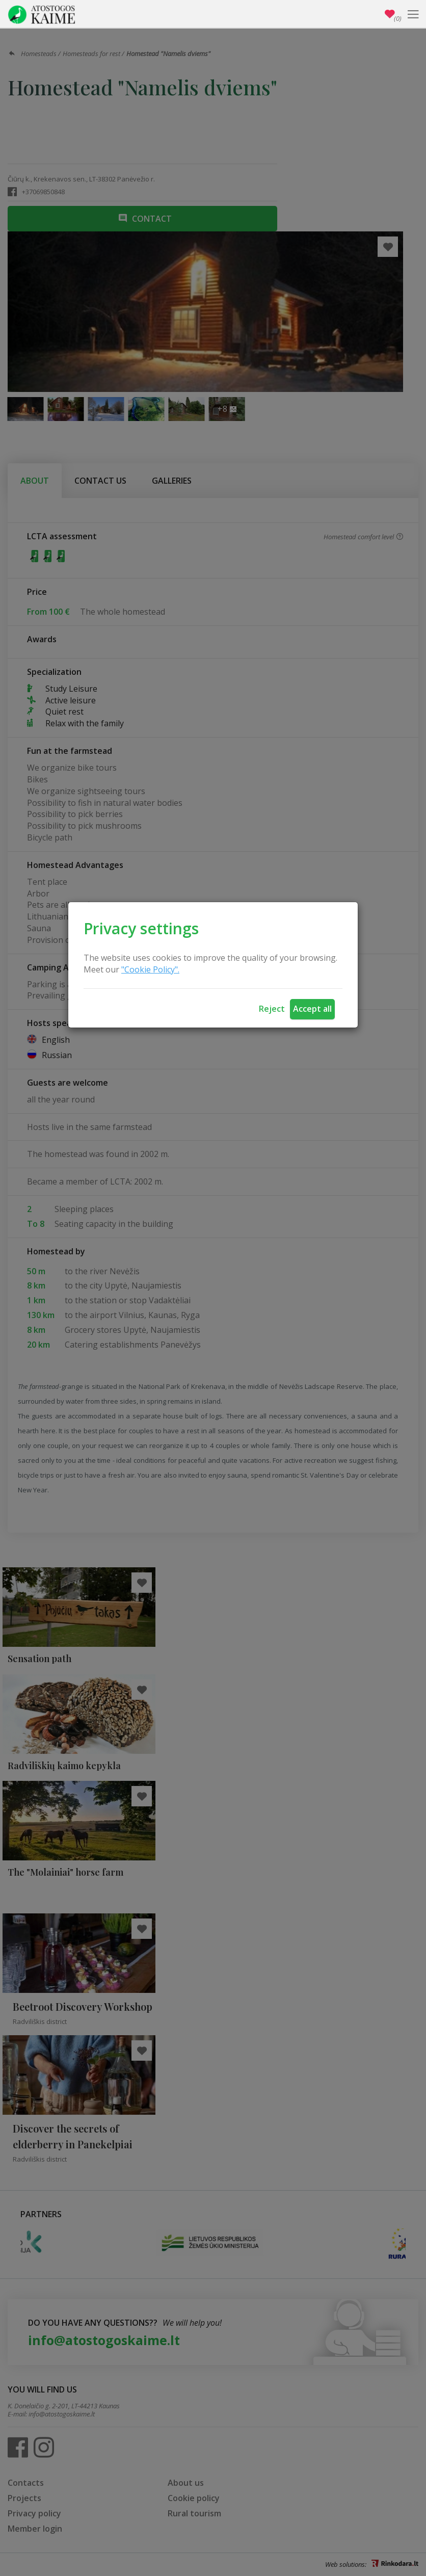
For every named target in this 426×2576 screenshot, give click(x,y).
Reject (272, 1008)
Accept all (312, 1008)
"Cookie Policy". (150, 969)
